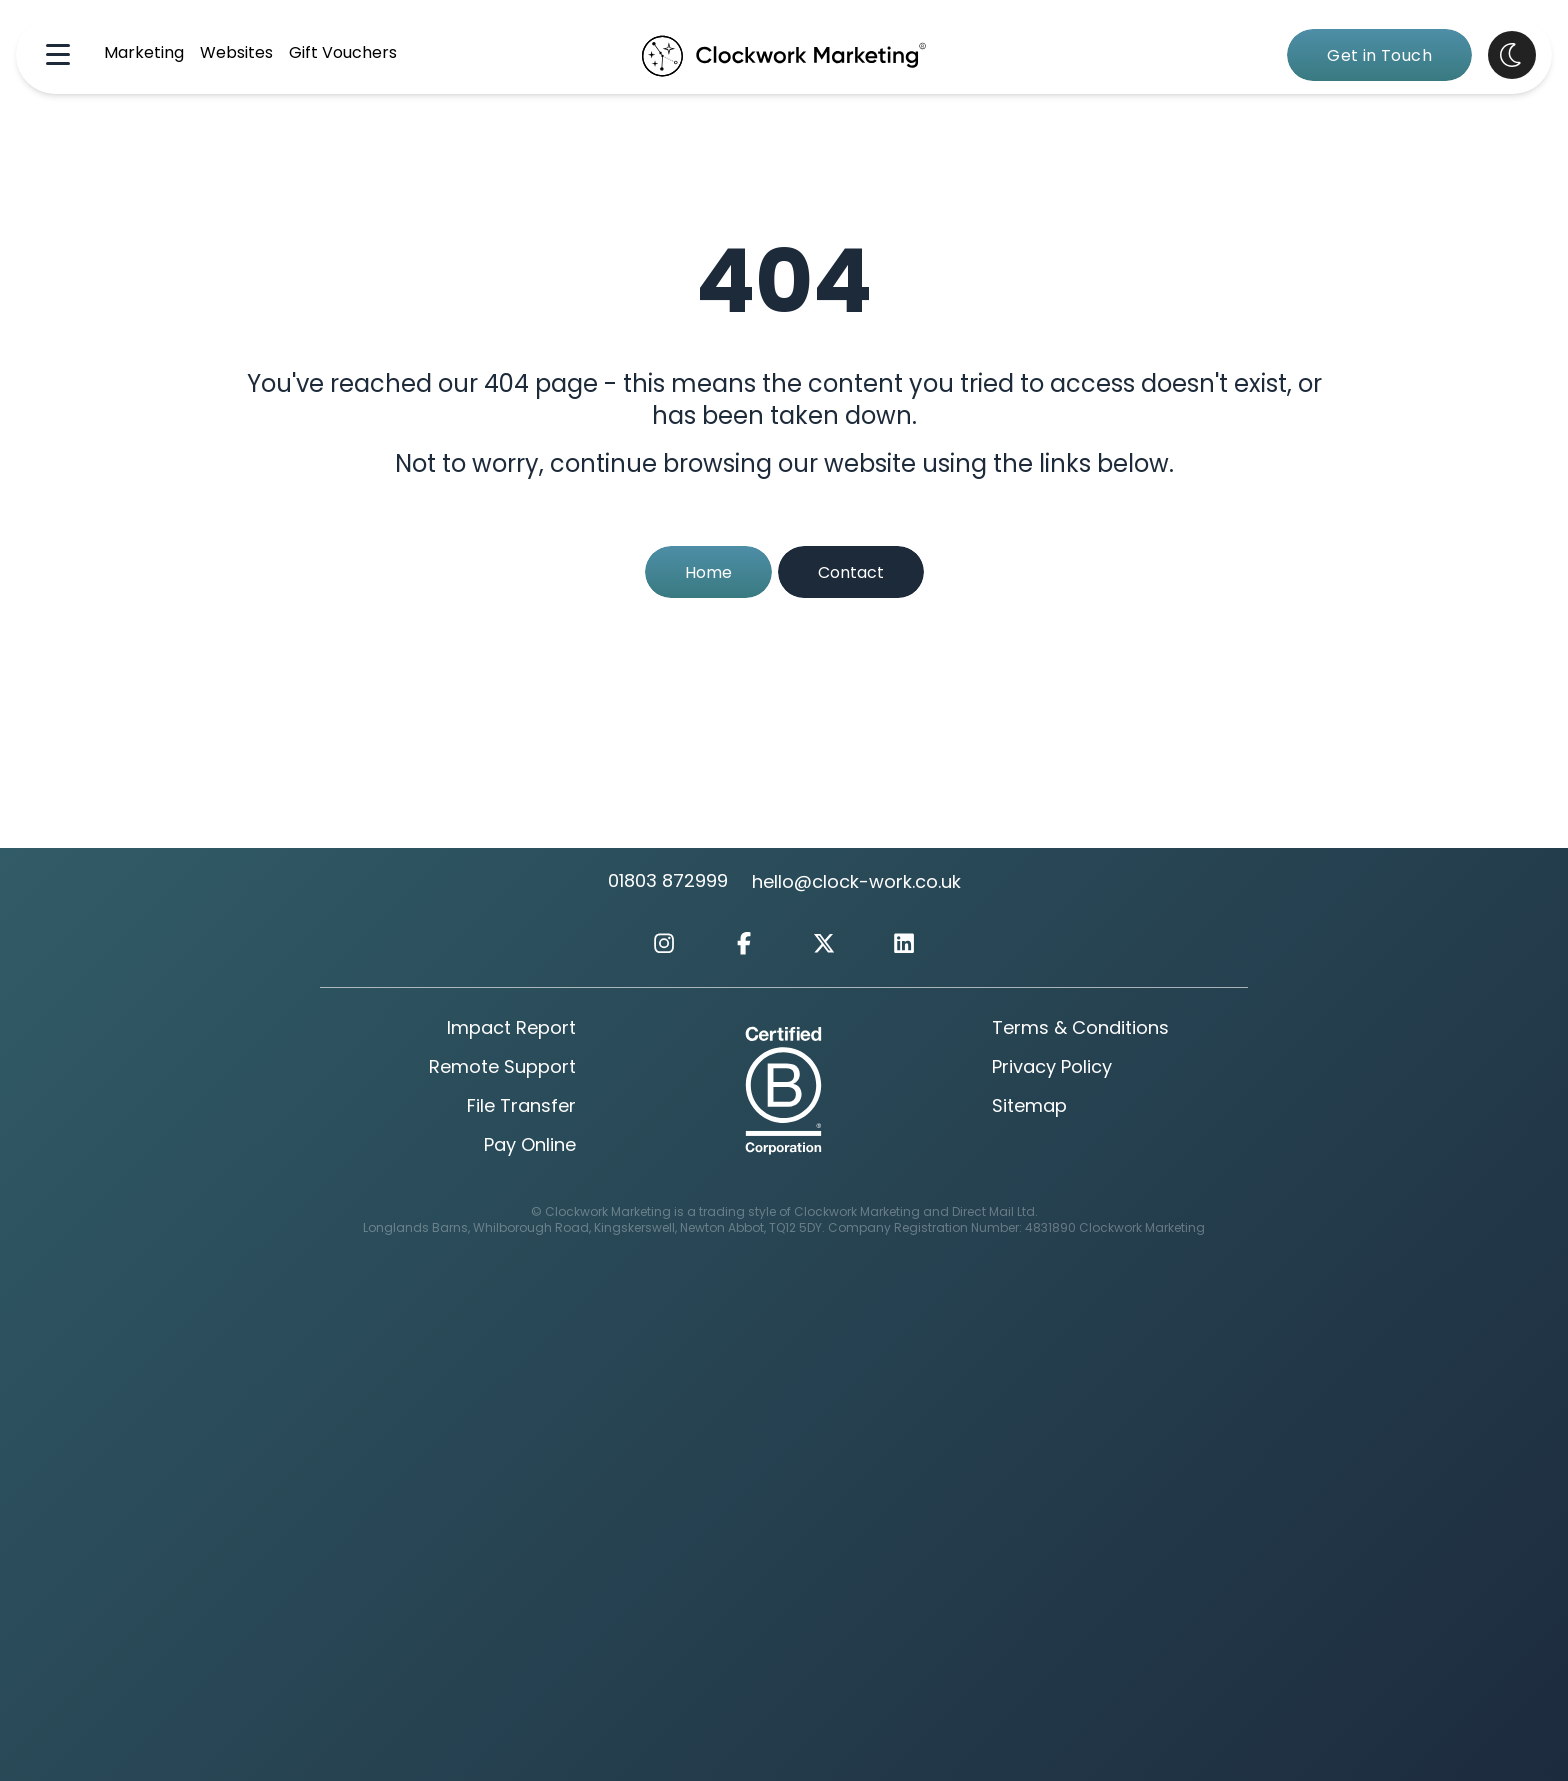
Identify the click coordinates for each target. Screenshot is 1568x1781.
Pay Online (530, 1146)
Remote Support (502, 1068)
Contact (851, 574)
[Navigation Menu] (58, 54)
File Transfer (521, 1107)
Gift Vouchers (343, 54)
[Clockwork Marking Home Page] (784, 55)
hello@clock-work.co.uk (856, 883)
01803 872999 (668, 882)
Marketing (144, 54)
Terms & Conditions (1080, 1029)
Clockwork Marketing (1142, 1229)
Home (708, 574)
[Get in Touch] (1379, 55)
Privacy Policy (1052, 1068)
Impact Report (511, 1029)
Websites (236, 54)
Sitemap (1029, 1107)
